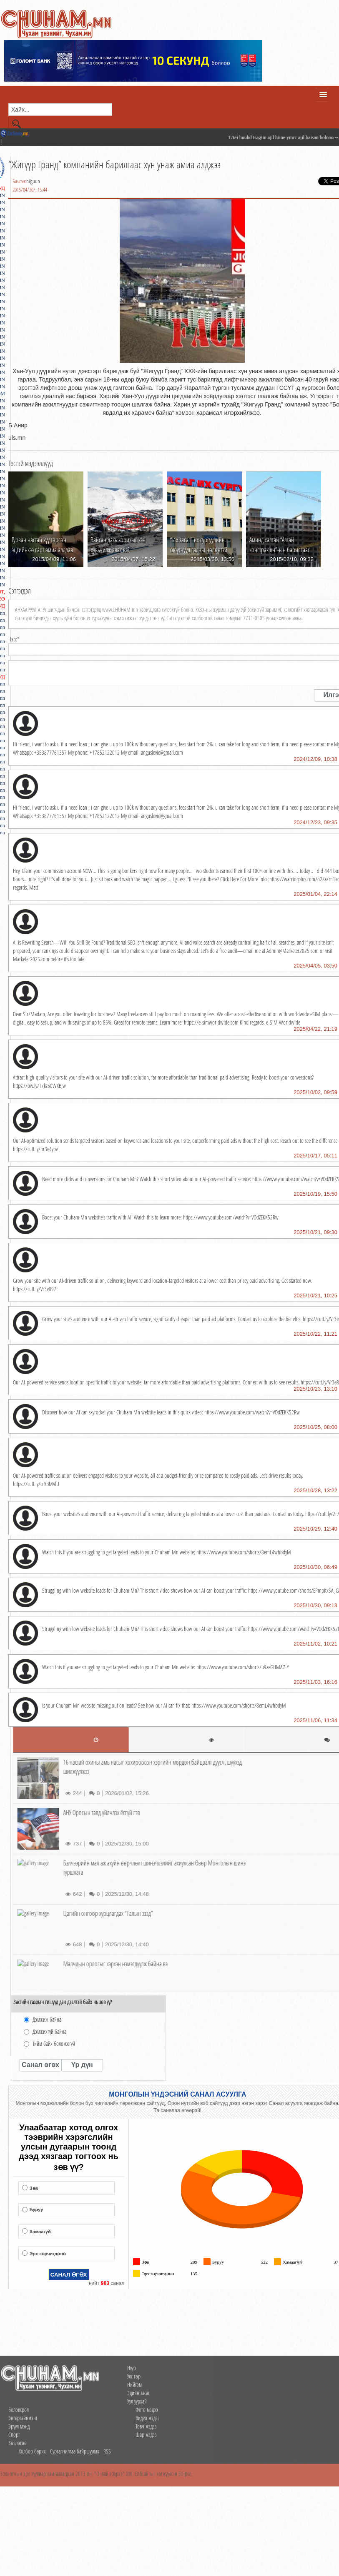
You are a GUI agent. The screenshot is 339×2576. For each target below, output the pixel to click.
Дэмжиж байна (47, 2019)
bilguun (33, 181)
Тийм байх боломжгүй (54, 2043)
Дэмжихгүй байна (49, 2031)
